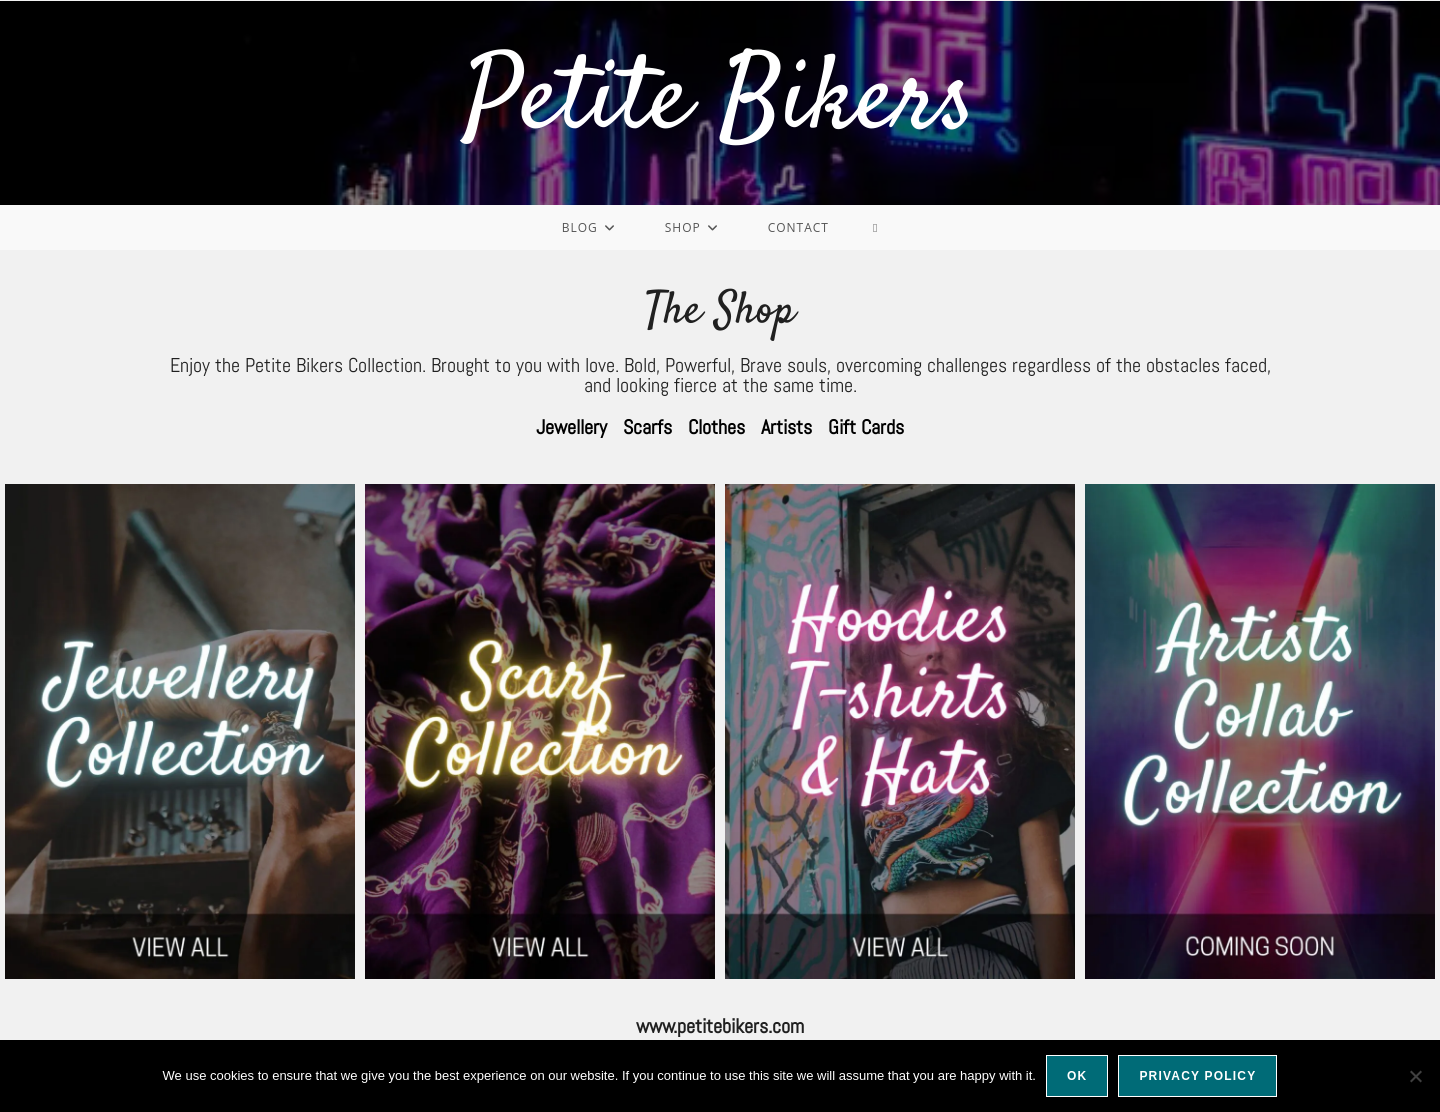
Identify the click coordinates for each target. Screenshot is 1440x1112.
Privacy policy (1197, 1076)
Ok (1077, 1076)
